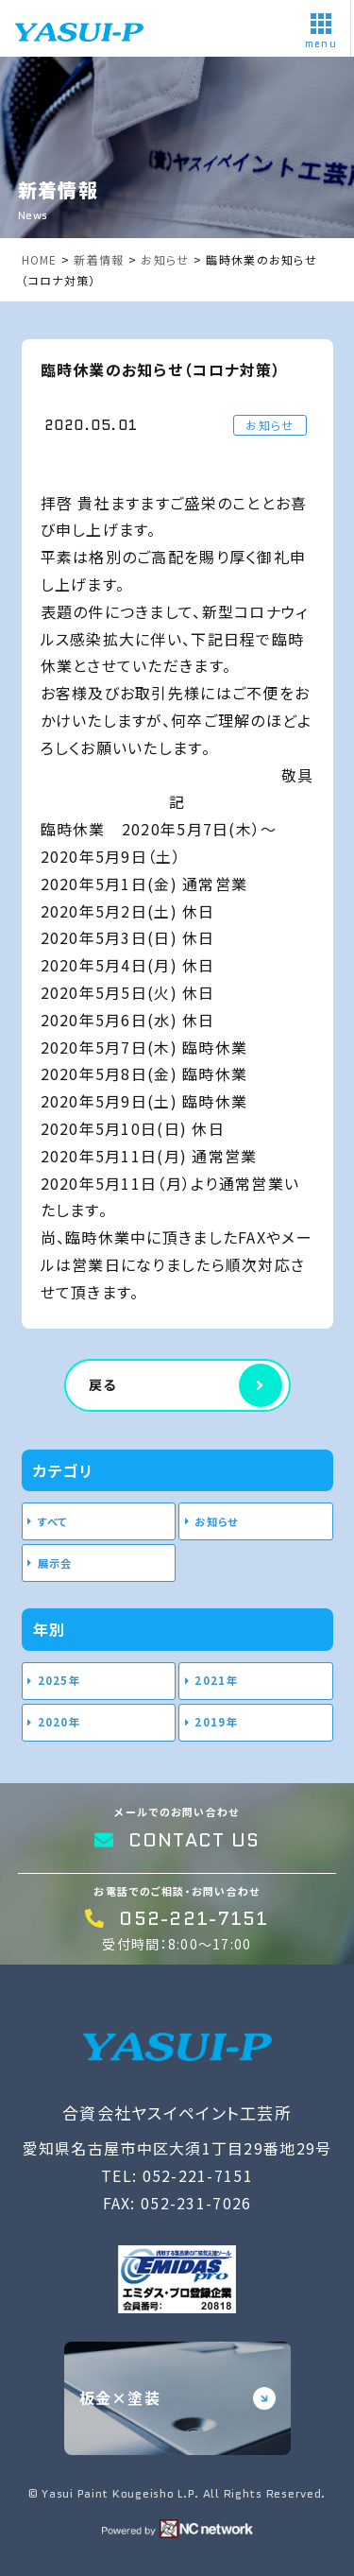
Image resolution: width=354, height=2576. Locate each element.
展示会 (55, 1563)
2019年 (215, 1721)
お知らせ (216, 1521)
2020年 (59, 1721)
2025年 (59, 1680)
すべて (53, 1521)
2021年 (215, 1680)
